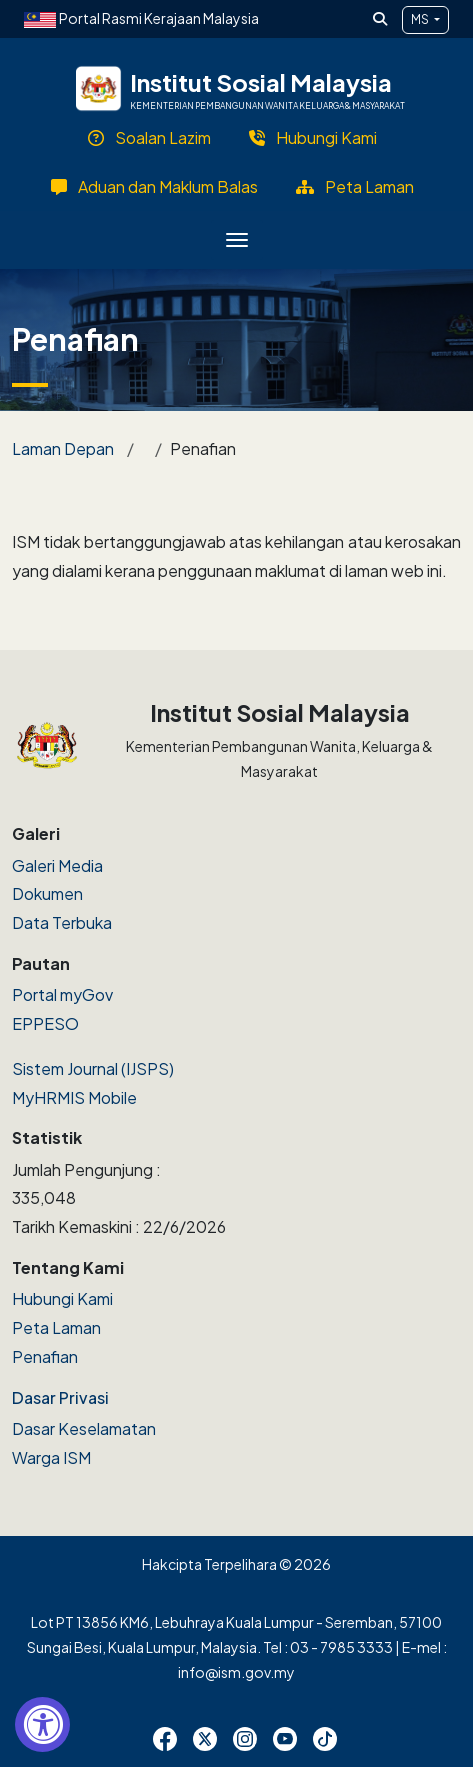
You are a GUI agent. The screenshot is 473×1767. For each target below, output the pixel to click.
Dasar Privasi (60, 1397)
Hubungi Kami (62, 1298)
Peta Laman (56, 1327)
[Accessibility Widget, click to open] (42, 1724)
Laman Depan (63, 448)
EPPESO (45, 1023)
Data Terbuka (62, 922)
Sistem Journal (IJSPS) (93, 1068)
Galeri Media (57, 865)
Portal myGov (62, 994)
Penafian (45, 1356)
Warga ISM (51, 1457)
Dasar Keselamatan (84, 1428)
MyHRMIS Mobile (74, 1097)
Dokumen (47, 893)
